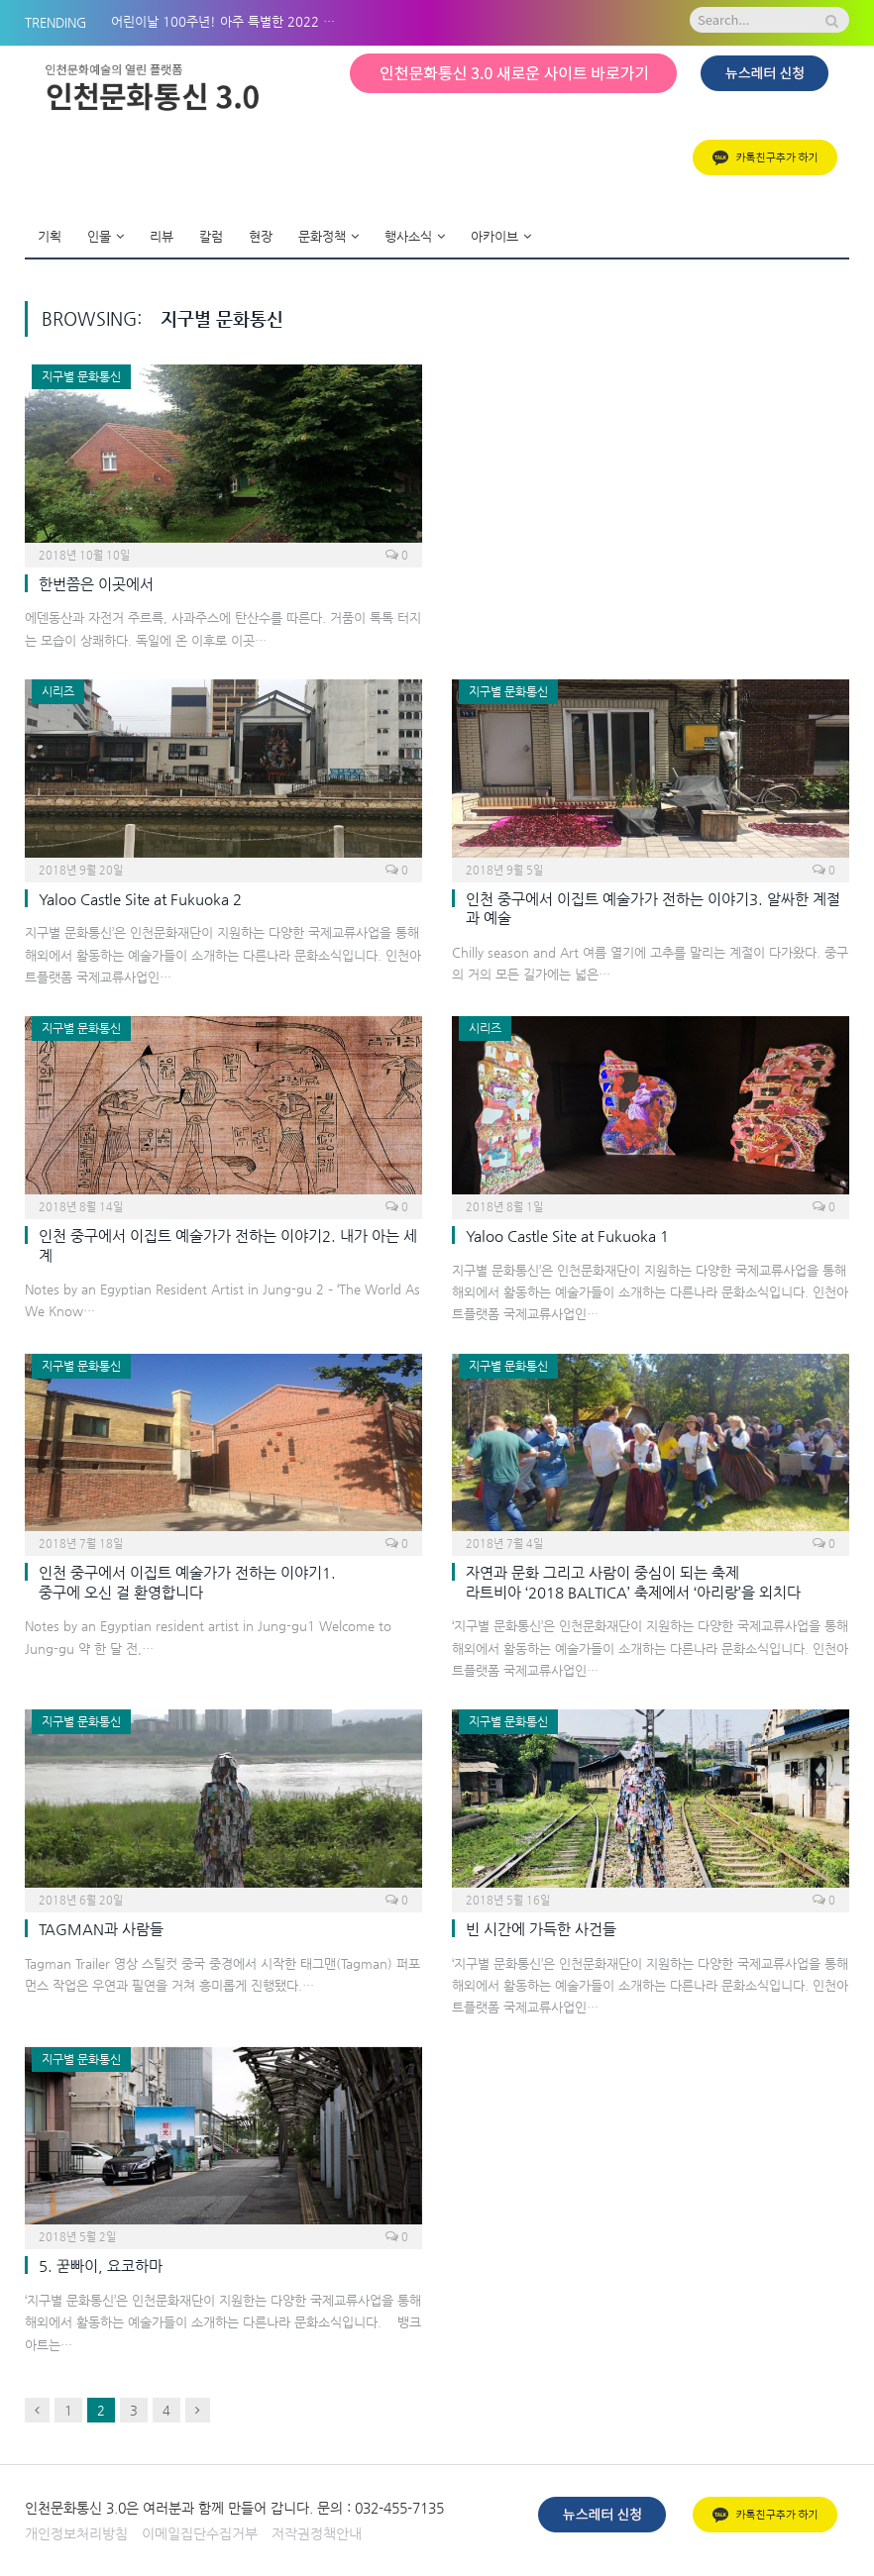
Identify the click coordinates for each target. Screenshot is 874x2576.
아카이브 (494, 236)
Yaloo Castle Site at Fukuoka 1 (567, 1235)
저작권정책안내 (317, 2533)
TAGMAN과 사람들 (101, 1928)
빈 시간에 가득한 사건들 (541, 1928)
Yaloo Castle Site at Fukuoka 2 (140, 898)
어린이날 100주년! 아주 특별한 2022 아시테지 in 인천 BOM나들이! (230, 21)
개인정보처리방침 (76, 2533)
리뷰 (161, 236)
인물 (99, 236)
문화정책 (322, 236)
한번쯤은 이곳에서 (96, 583)
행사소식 (408, 236)
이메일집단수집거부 (200, 2533)
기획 (49, 236)
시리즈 (58, 691)
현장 (261, 236)
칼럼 (211, 236)
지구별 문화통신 (81, 376)
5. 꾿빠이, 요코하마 (101, 2265)
